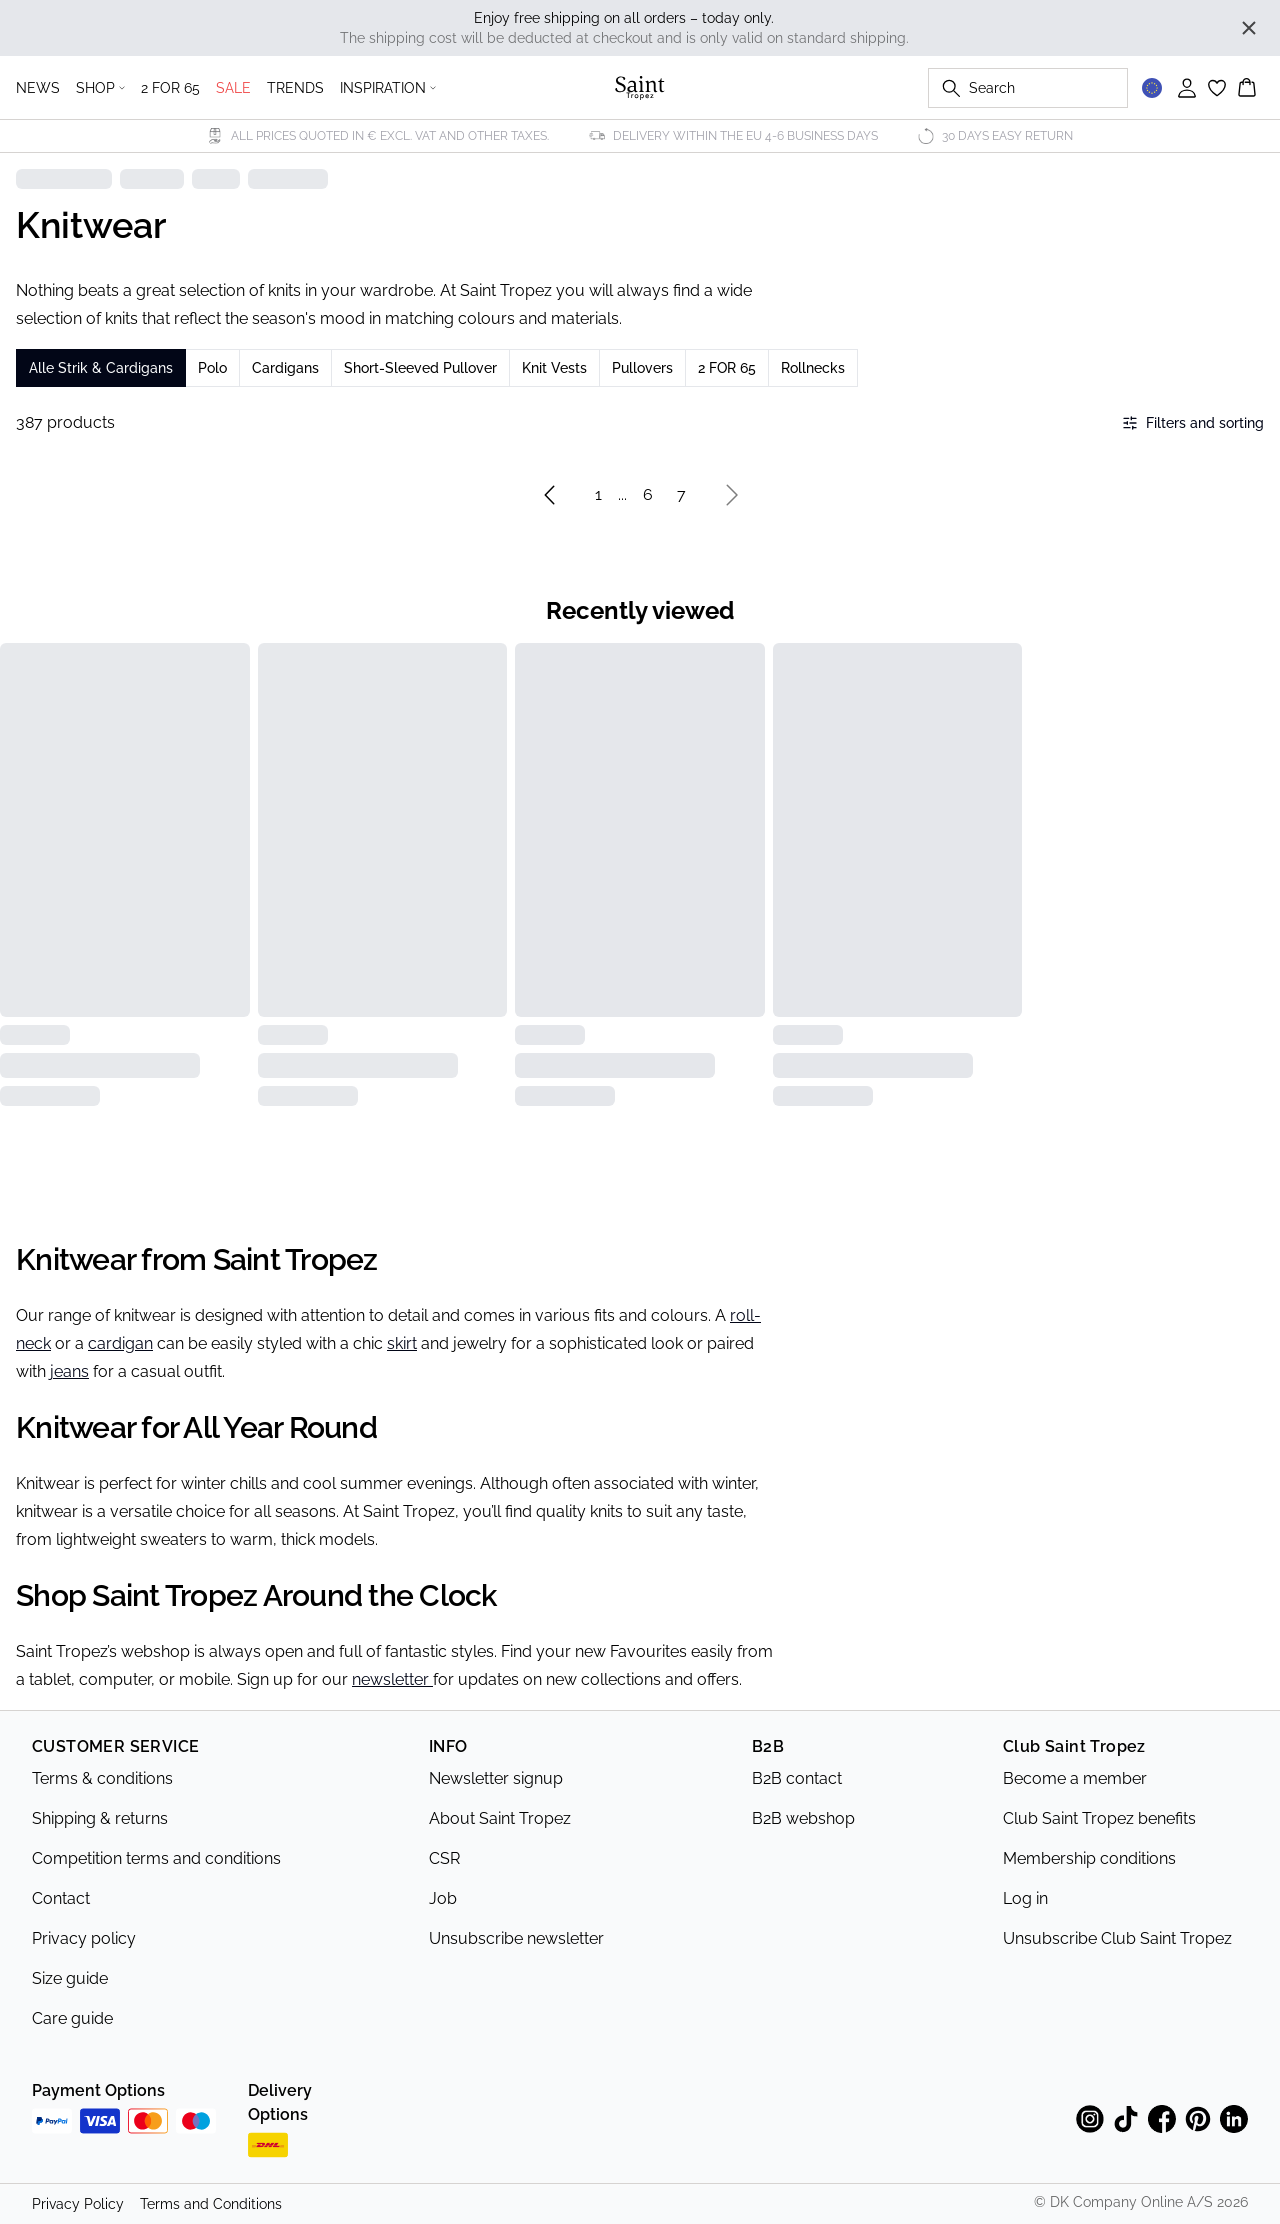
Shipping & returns (100, 1818)
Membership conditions (1089, 1858)
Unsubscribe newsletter (516, 1938)
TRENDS (295, 88)
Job (443, 1898)
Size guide (70, 1978)
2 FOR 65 (170, 88)
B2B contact (797, 1778)
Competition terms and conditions (156, 1858)
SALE (233, 88)
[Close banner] (1249, 28)
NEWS (38, 88)
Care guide (72, 2018)
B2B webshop (803, 1818)
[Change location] (1152, 88)
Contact (61, 1898)
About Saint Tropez (500, 1818)
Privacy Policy (78, 2204)
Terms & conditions (102, 1778)
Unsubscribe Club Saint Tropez (1117, 1938)
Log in (1025, 1898)
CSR (444, 1858)
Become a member (1075, 1778)
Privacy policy (84, 1938)
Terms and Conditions (211, 2204)
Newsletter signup (496, 1778)
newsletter (392, 1679)
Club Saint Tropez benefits (1099, 1818)
